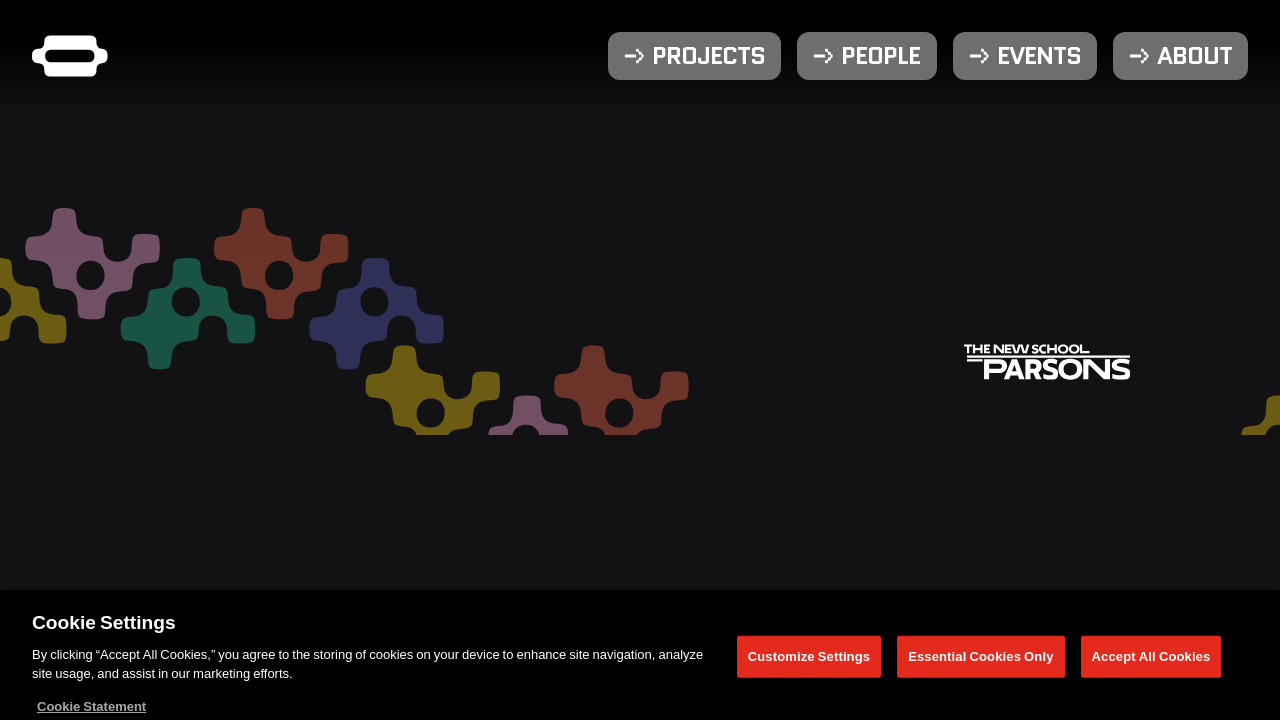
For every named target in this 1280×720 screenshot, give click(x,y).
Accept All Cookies (1151, 660)
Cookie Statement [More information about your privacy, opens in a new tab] (91, 710)
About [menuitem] (1194, 56)
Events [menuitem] (1039, 56)
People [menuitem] (880, 56)
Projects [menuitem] (708, 56)
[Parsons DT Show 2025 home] (70, 56)
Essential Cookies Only (980, 660)
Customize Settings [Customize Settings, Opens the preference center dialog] (809, 660)
